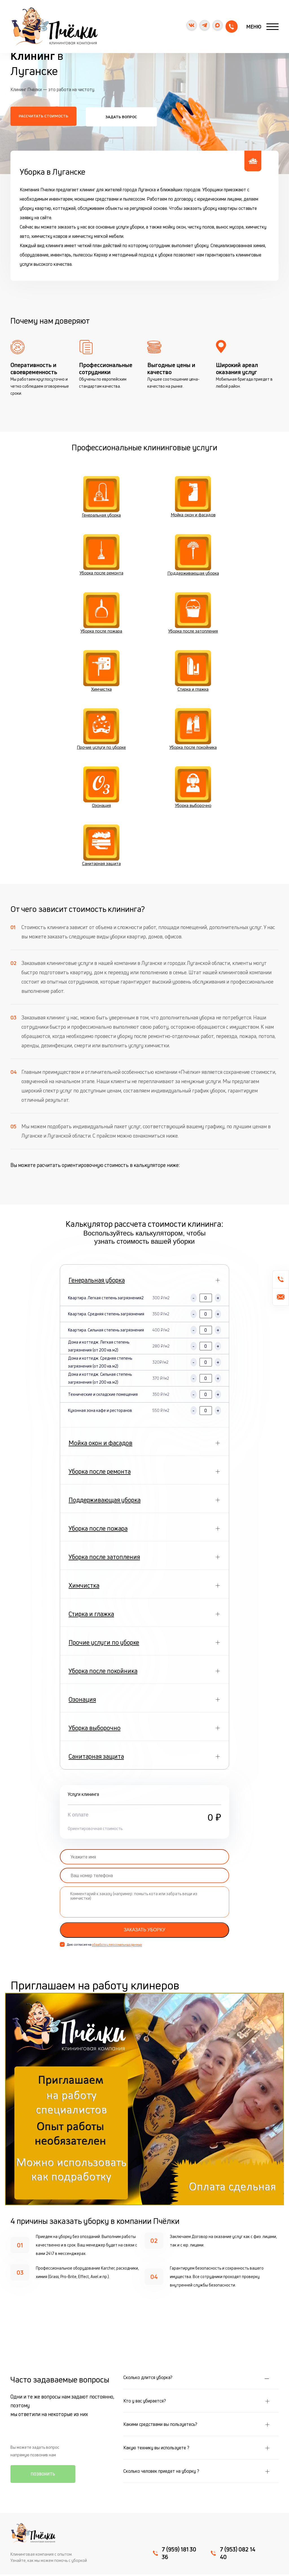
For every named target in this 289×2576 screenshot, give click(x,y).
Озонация (101, 788)
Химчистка (101, 672)
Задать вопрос (120, 116)
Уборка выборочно (193, 788)
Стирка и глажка (193, 672)
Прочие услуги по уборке (101, 730)
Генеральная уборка (101, 497)
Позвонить (43, 2475)
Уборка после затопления (193, 614)
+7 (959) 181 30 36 (230, 26)
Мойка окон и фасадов (193, 497)
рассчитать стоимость (43, 116)
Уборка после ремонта (101, 555)
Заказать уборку (144, 1931)
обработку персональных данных (117, 1946)
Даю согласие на (104, 1946)
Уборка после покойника (193, 730)
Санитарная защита (101, 847)
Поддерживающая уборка (193, 555)
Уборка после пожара (101, 614)
